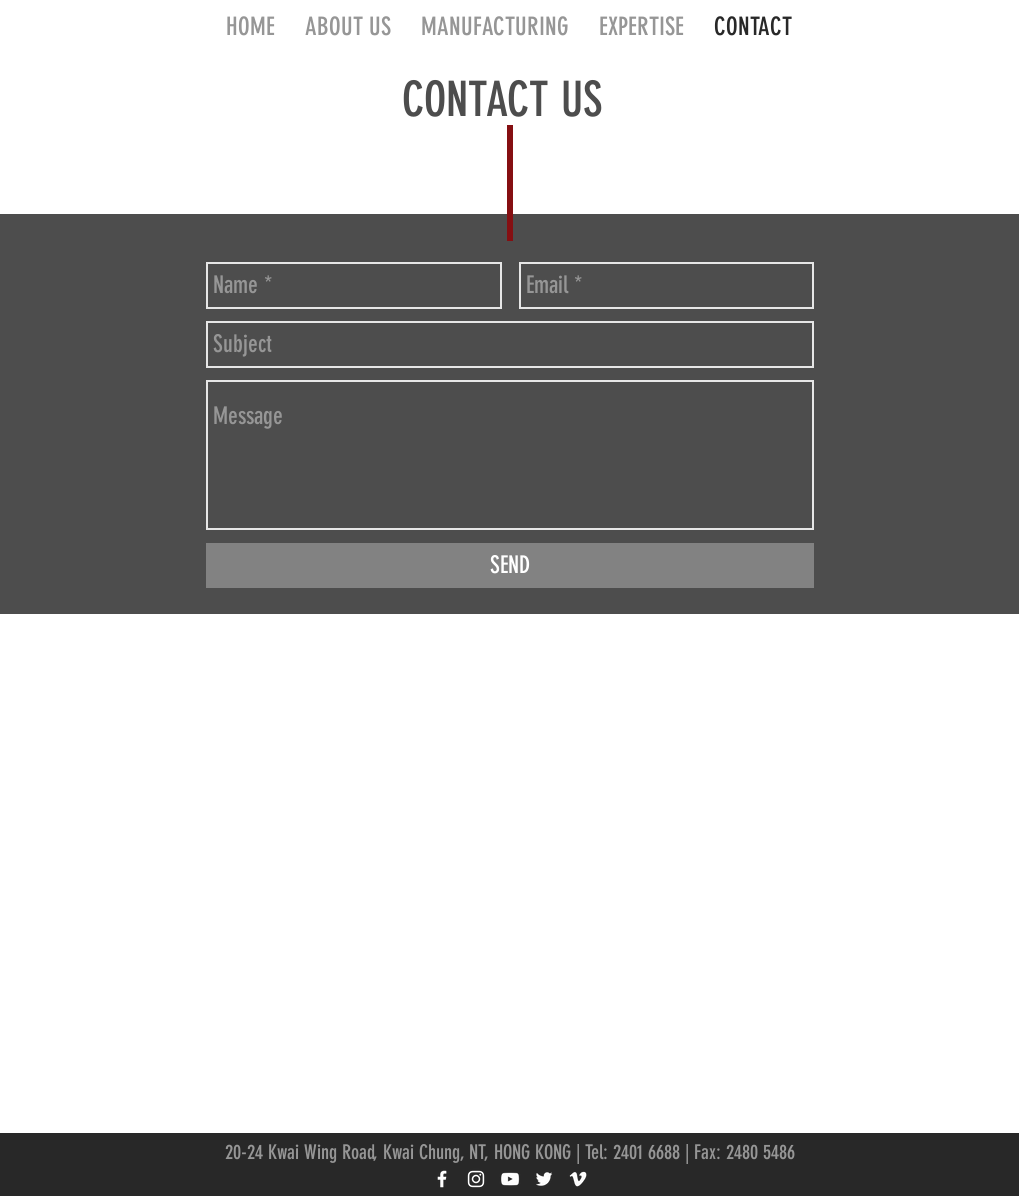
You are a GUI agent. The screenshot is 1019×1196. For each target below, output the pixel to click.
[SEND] (510, 565)
